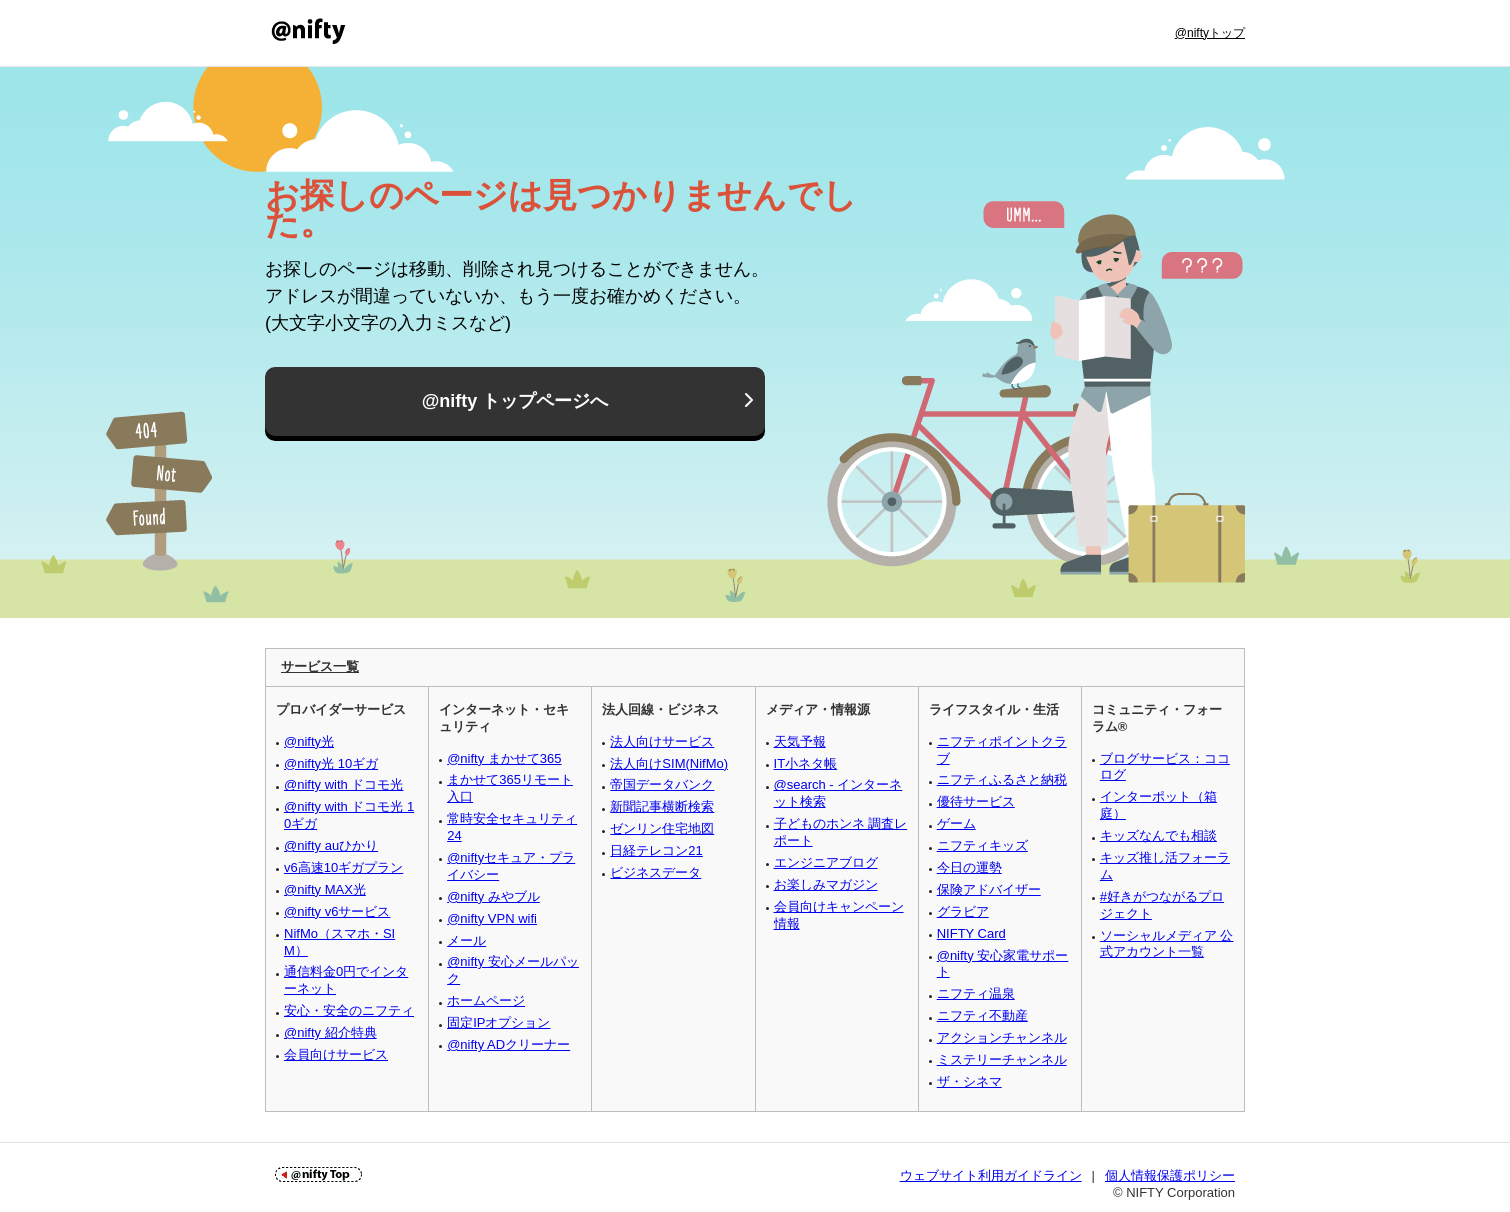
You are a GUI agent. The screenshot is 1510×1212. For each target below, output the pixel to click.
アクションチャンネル (1002, 1037)
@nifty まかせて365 (504, 758)
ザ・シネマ (969, 1081)
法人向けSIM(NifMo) (669, 763)
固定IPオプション (498, 1022)
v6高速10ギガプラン (343, 867)
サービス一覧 (320, 666)
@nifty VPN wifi (492, 918)
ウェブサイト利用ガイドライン (991, 1175)
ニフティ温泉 (976, 993)
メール (466, 940)
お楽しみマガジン (826, 884)
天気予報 (800, 741)
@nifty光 (309, 741)
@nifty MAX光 (325, 889)
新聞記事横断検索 (662, 806)
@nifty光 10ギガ (331, 763)
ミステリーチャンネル (1002, 1059)
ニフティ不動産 (982, 1015)
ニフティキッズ (982, 845)
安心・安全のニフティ (349, 1010)
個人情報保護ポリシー (1170, 1175)
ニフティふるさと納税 (1002, 779)
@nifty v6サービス (337, 911)
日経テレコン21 (656, 850)
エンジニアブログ (826, 862)
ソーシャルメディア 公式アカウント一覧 (1167, 944)
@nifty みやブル (493, 896)
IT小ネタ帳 (806, 763)
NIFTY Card (971, 933)
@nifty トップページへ (515, 402)
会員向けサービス (336, 1054)
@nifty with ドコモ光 (343, 784)
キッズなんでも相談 (1158, 835)
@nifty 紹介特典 (330, 1032)
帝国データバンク (662, 784)
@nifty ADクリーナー (508, 1044)
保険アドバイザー (989, 889)
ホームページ (486, 1000)
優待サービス (976, 801)
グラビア (963, 911)
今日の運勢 (969, 867)
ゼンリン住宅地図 (662, 828)
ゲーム (956, 823)
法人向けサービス (662, 741)
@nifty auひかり (331, 845)
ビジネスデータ (655, 872)
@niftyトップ (1210, 33)
